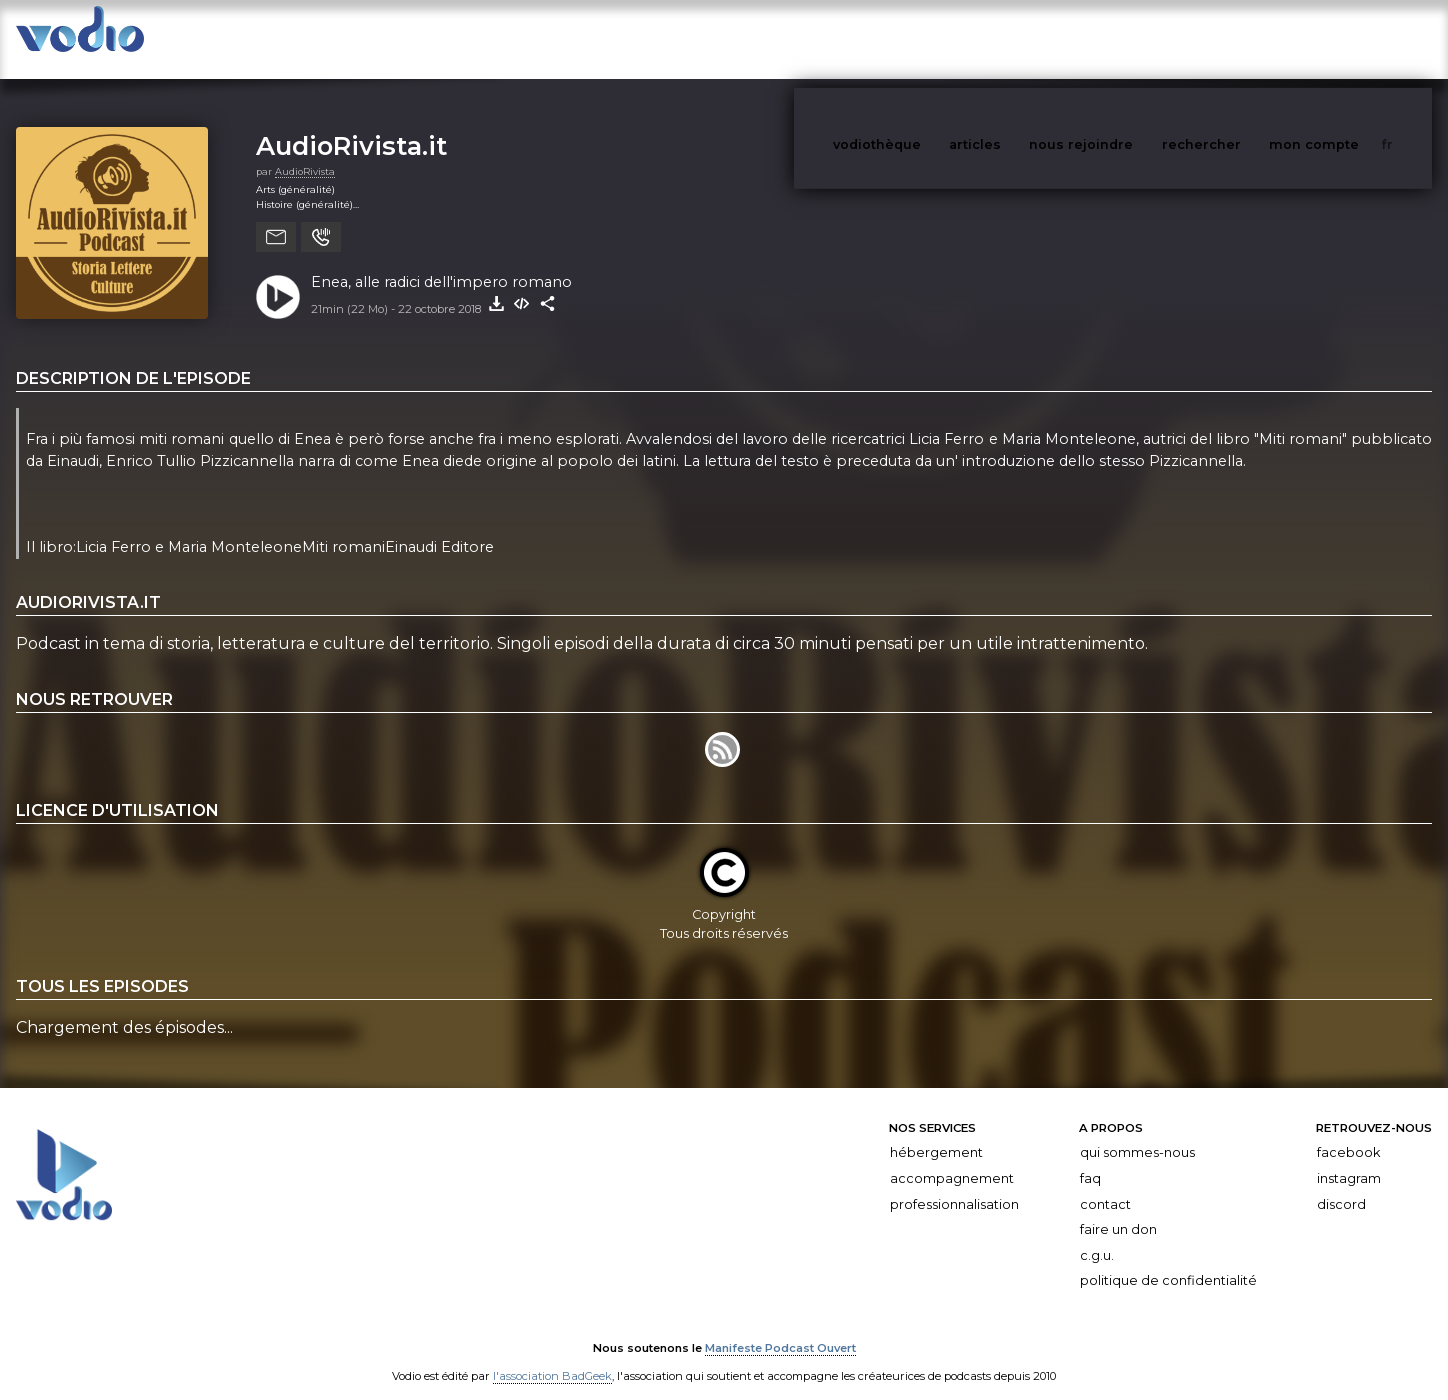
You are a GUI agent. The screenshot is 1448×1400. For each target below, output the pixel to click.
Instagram (1349, 1158)
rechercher (1238, 38)
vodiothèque (925, 38)
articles (1020, 38)
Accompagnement (952, 1158)
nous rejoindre (1122, 38)
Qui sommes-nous (1137, 1132)
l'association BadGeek (552, 1356)
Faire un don (1118, 1209)
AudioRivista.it (351, 125)
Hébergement (936, 1132)
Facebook (1348, 1132)
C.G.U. (1097, 1235)
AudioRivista (305, 151)
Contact (1105, 1184)
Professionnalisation (954, 1184)
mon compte (1347, 38)
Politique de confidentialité (1168, 1260)
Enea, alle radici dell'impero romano (441, 262)
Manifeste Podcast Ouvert (780, 1328)
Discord (1341, 1184)
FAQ (1090, 1158)
